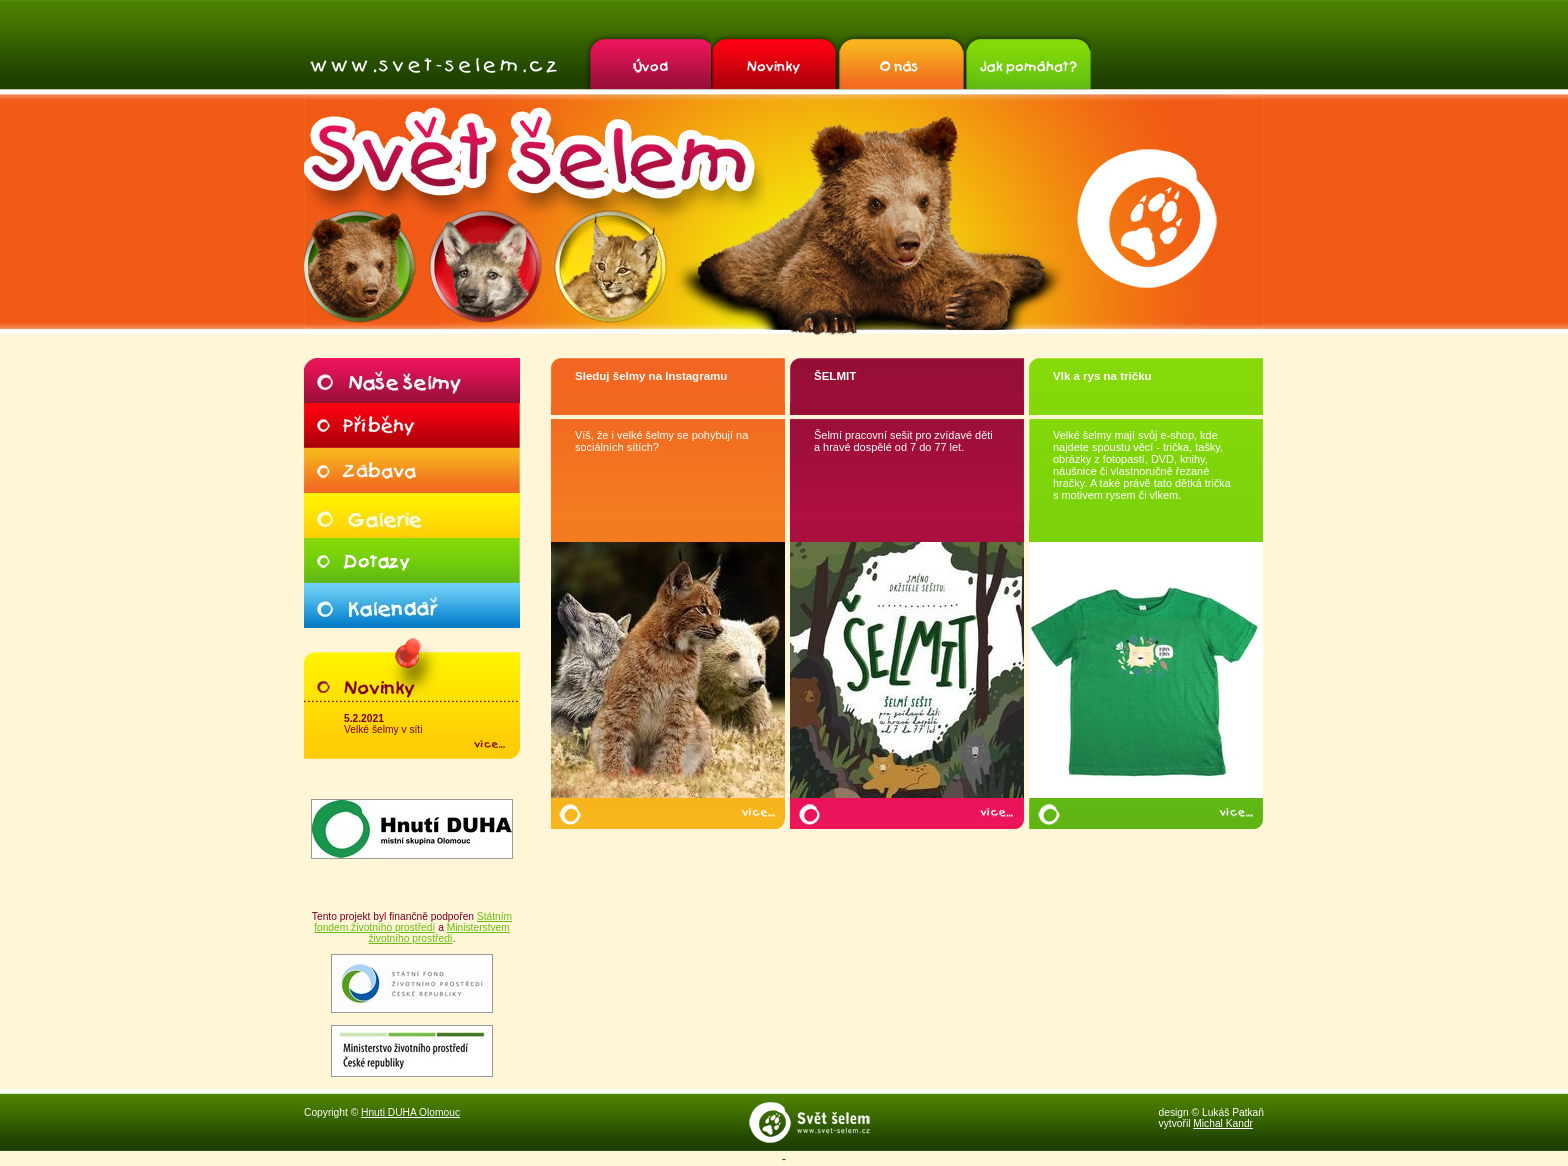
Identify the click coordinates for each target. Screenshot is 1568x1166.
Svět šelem (433, 65)
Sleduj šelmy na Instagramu (651, 376)
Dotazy (412, 560)
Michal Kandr (1223, 1123)
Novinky (774, 61)
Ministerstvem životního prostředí (438, 933)
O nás (900, 61)
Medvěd (360, 266)
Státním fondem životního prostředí (413, 922)
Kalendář (412, 605)
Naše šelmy (412, 380)
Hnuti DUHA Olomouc (410, 1112)
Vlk (485, 266)
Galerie (412, 515)
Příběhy (412, 425)
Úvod (647, 61)
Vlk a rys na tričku (1102, 376)
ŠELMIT (835, 376)
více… (758, 812)
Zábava (412, 470)
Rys (610, 266)
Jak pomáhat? (1027, 61)
